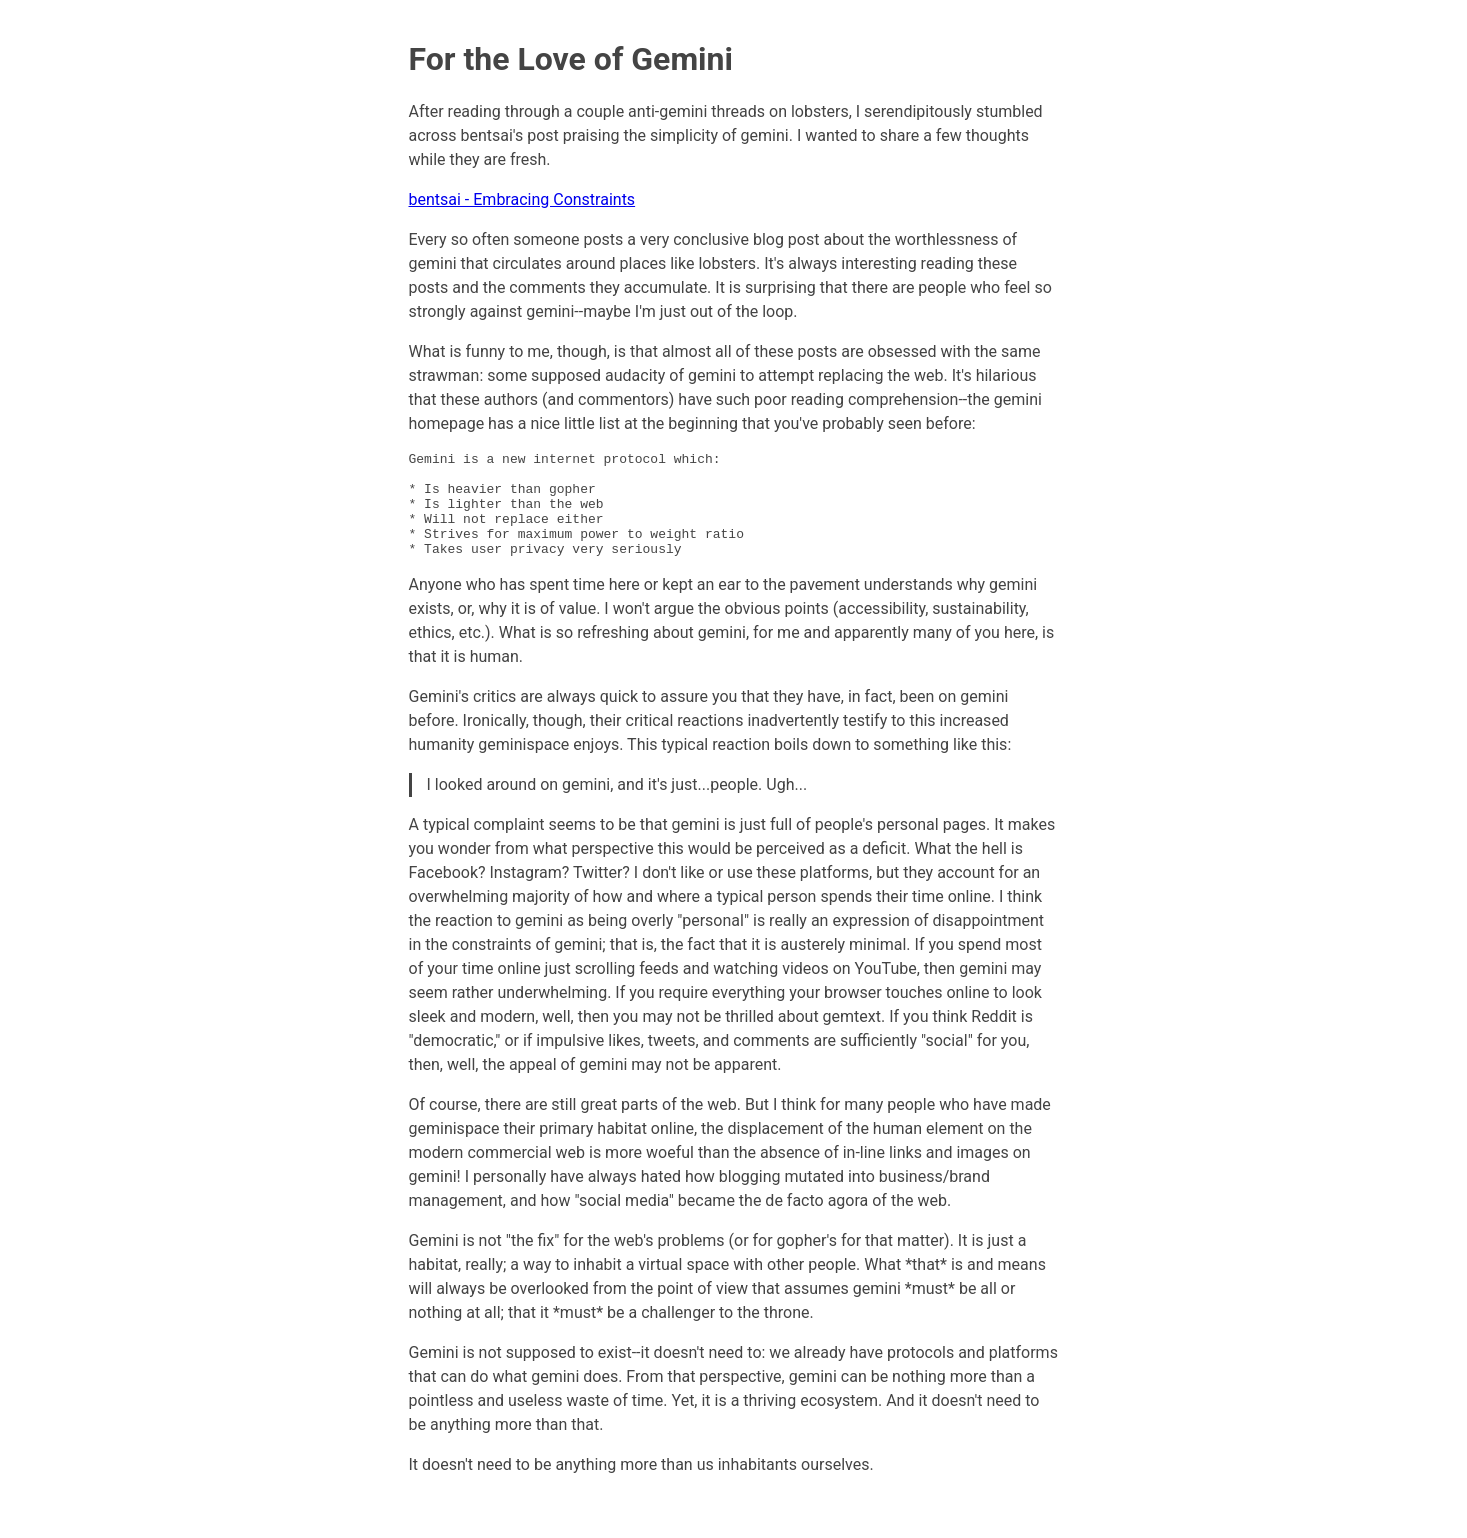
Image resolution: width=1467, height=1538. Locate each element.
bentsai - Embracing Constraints (522, 199)
